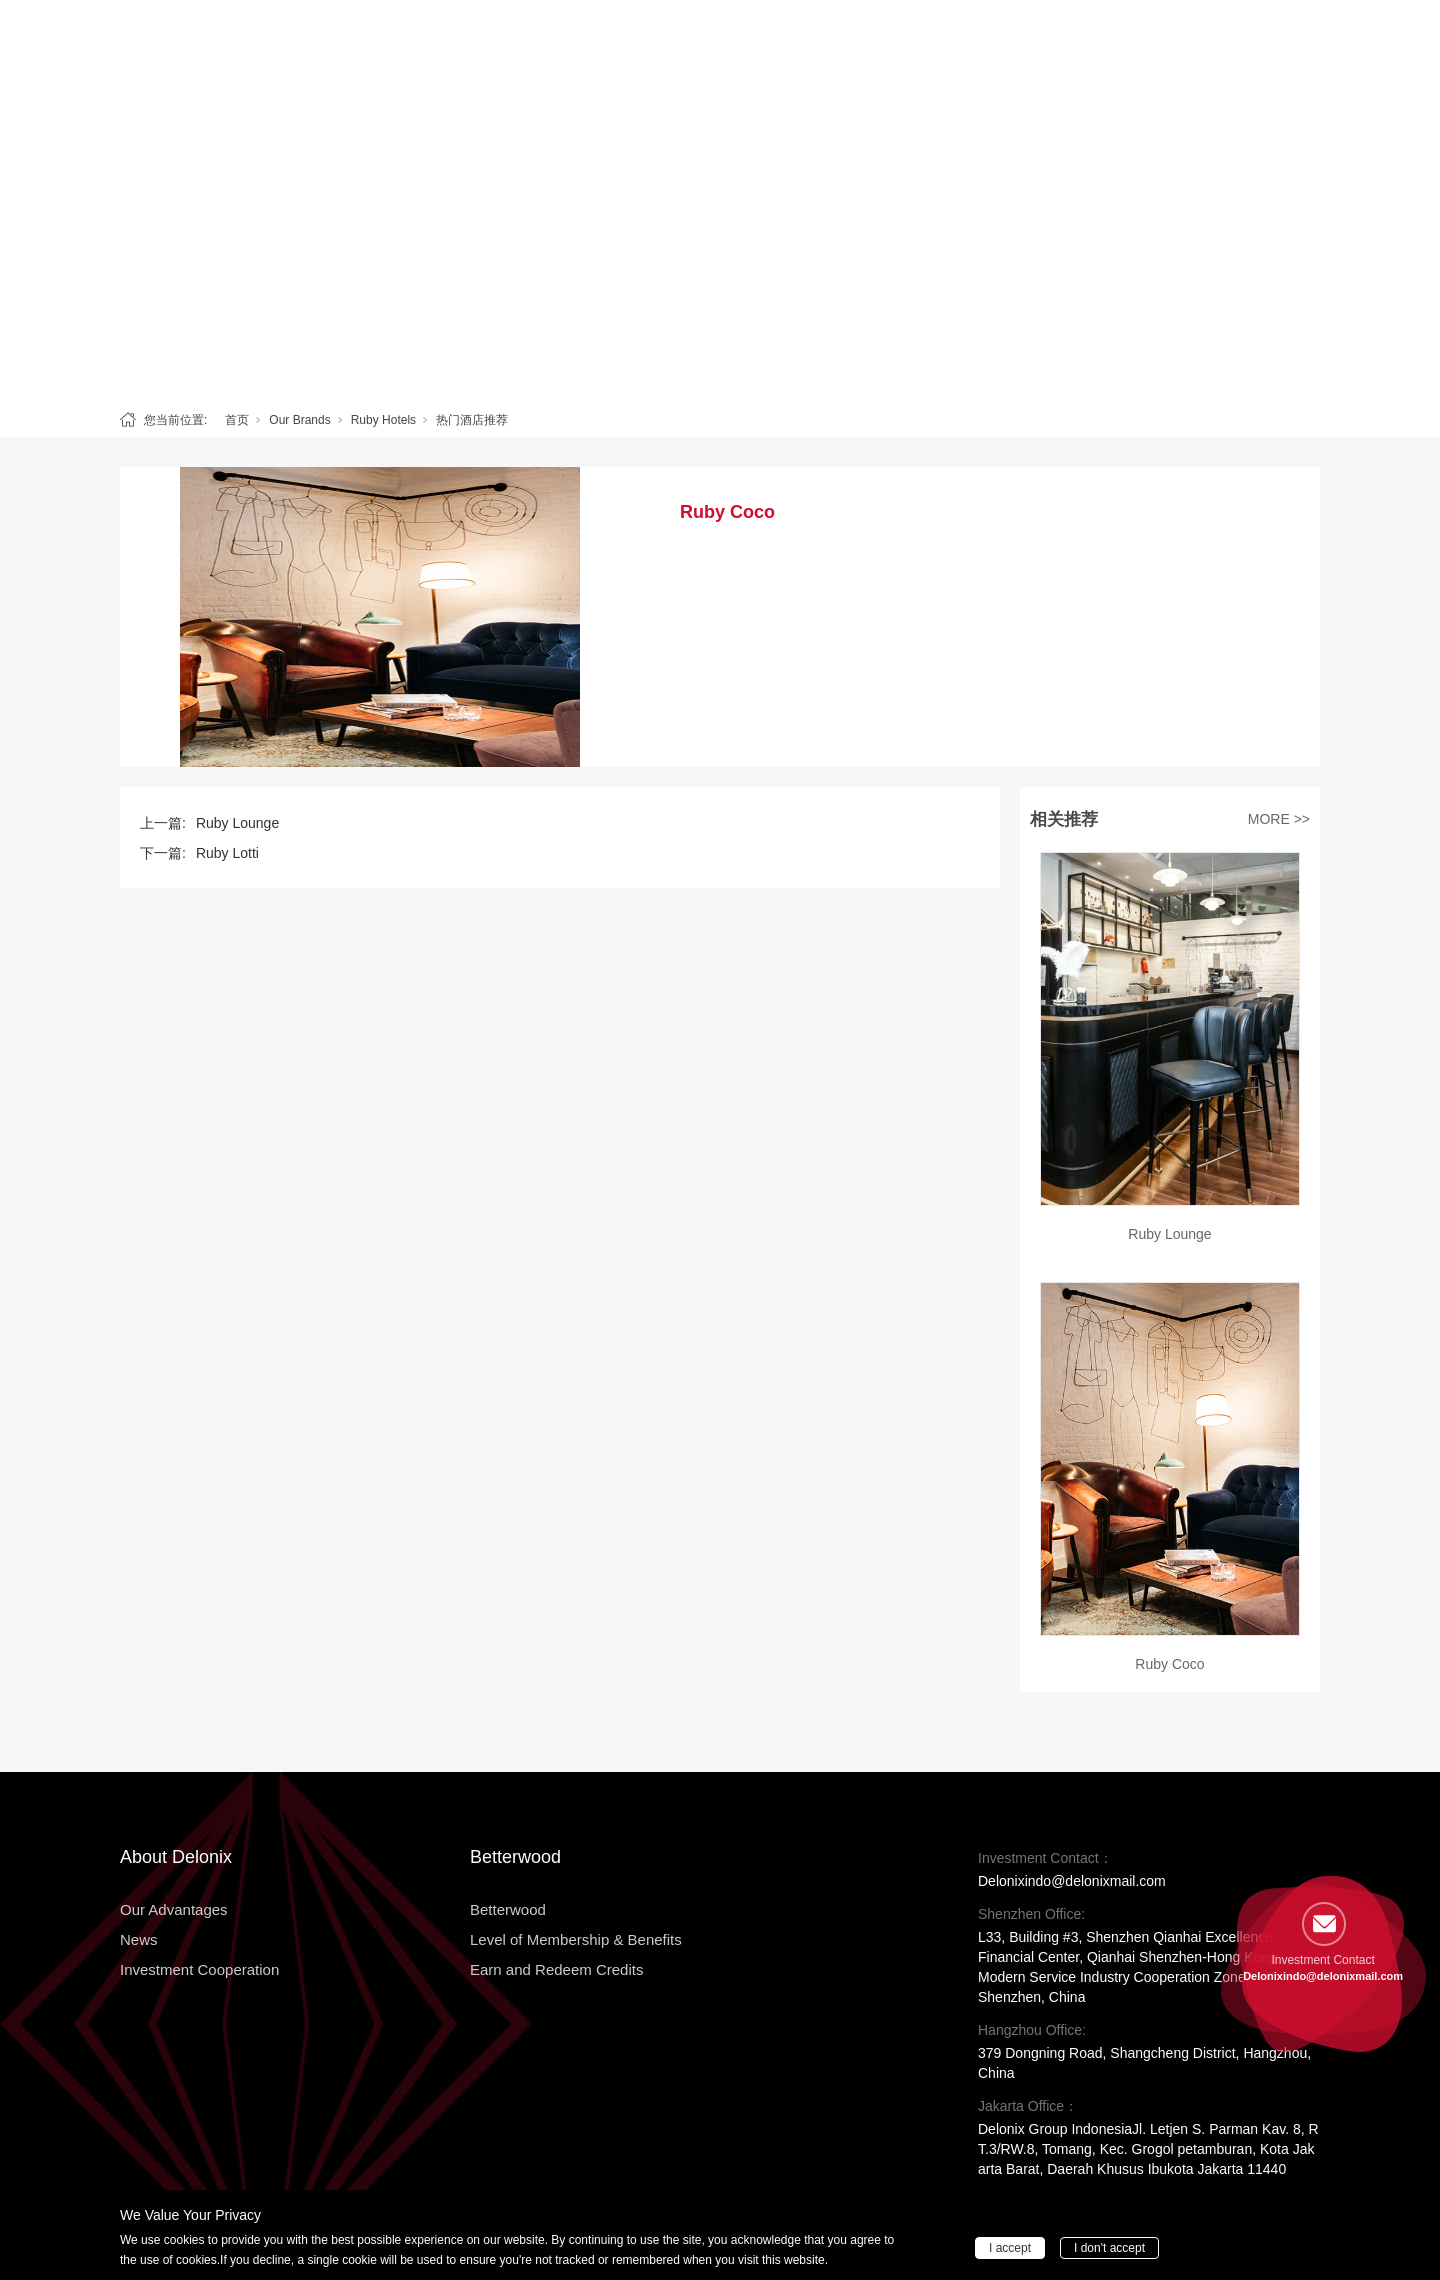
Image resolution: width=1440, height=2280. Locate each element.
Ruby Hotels (383, 420)
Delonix (442, 42)
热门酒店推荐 (472, 420)
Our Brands (299, 420)
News (926, 42)
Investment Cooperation (1074, 42)
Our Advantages (809, 42)
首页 (237, 420)
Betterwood (547, 42)
